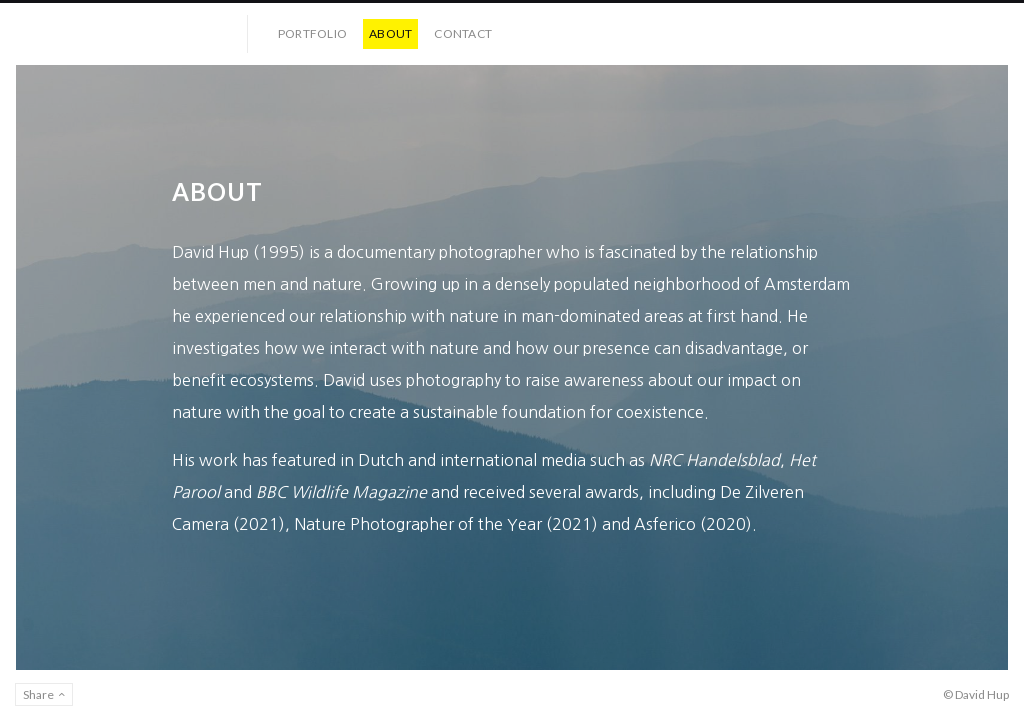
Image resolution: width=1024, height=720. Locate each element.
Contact (463, 33)
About (390, 33)
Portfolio (312, 33)
